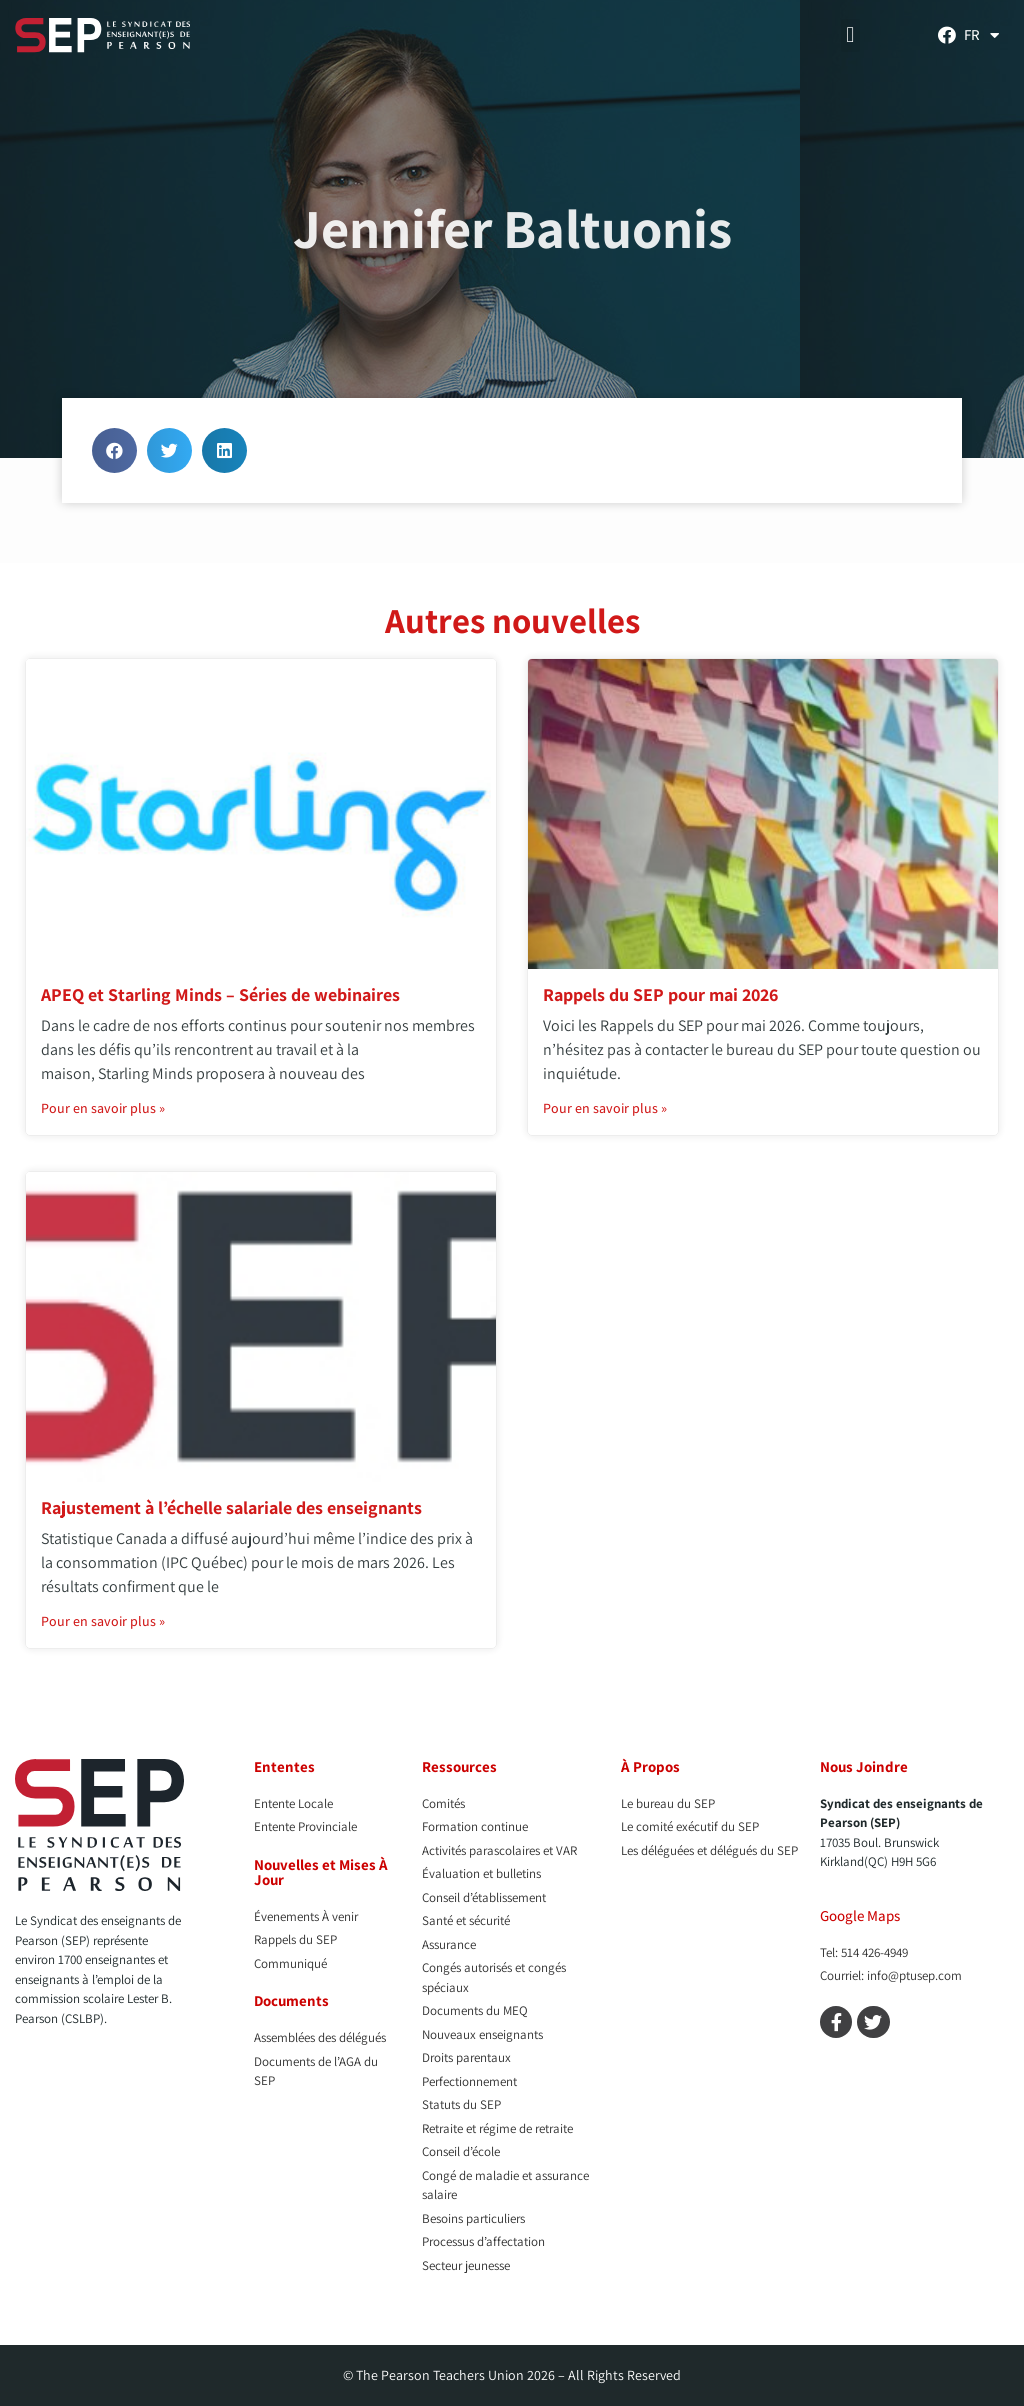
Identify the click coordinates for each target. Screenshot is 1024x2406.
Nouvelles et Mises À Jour (321, 1872)
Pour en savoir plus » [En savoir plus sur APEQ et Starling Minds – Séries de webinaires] (103, 1108)
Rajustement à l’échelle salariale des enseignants (231, 1507)
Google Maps (860, 1915)
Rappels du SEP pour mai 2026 (660, 994)
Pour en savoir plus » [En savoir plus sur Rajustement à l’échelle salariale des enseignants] (103, 1621)
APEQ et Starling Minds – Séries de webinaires (220, 994)
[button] (850, 35)
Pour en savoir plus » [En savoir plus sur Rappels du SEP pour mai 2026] (605, 1108)
